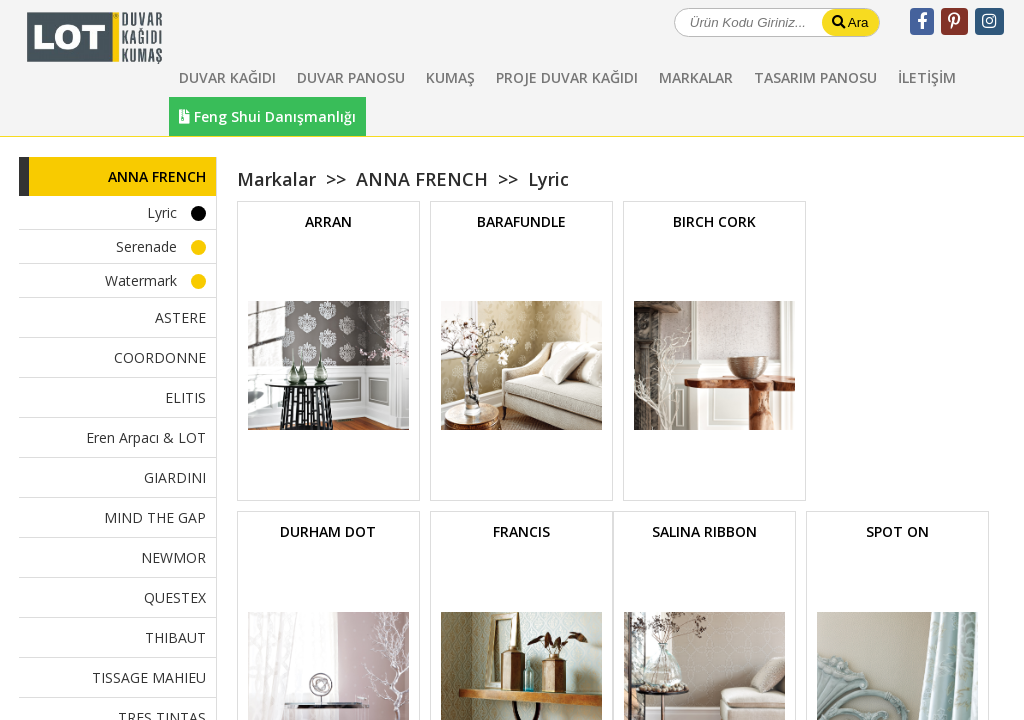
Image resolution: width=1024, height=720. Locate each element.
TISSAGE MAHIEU (149, 677)
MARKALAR (696, 77)
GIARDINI (175, 477)
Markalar (276, 179)
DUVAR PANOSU (351, 77)
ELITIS (185, 397)
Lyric (162, 212)
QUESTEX (175, 597)
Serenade (146, 246)
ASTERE (180, 317)
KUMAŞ (450, 77)
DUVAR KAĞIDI (227, 77)
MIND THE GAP (155, 517)
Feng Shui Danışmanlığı (267, 116)
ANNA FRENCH (157, 176)
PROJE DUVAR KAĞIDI (567, 77)
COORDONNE (160, 357)
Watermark (141, 280)
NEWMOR (173, 557)
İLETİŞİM (927, 77)
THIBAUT (175, 637)
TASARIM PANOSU (815, 77)
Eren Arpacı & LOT (146, 437)
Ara (850, 22)
